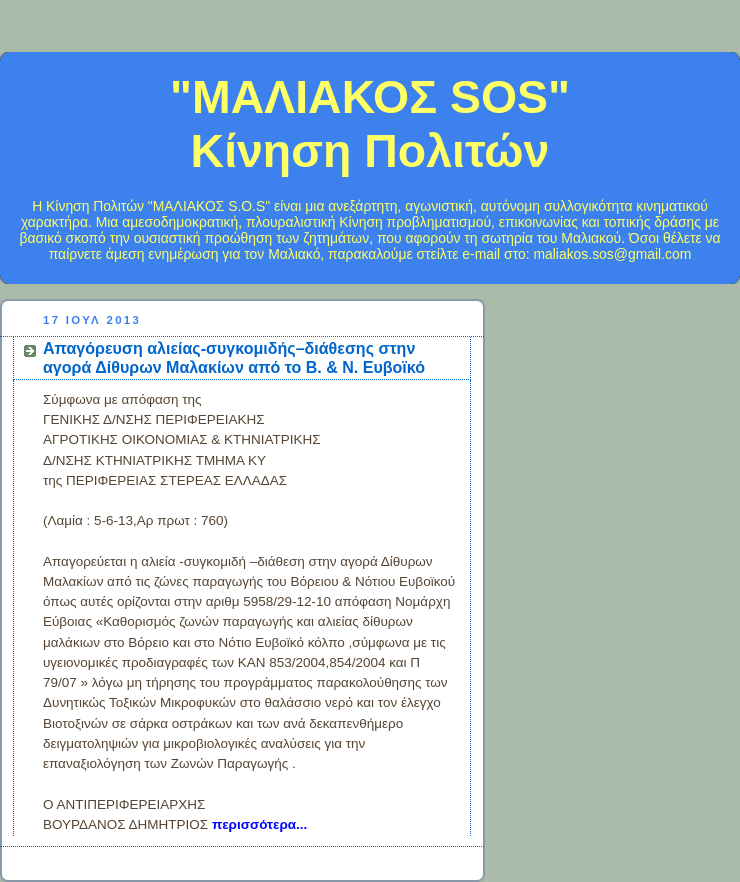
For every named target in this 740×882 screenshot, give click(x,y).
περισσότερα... (259, 824)
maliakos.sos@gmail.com (612, 254)
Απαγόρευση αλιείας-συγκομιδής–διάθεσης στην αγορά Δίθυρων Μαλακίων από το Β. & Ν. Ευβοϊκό (234, 357)
